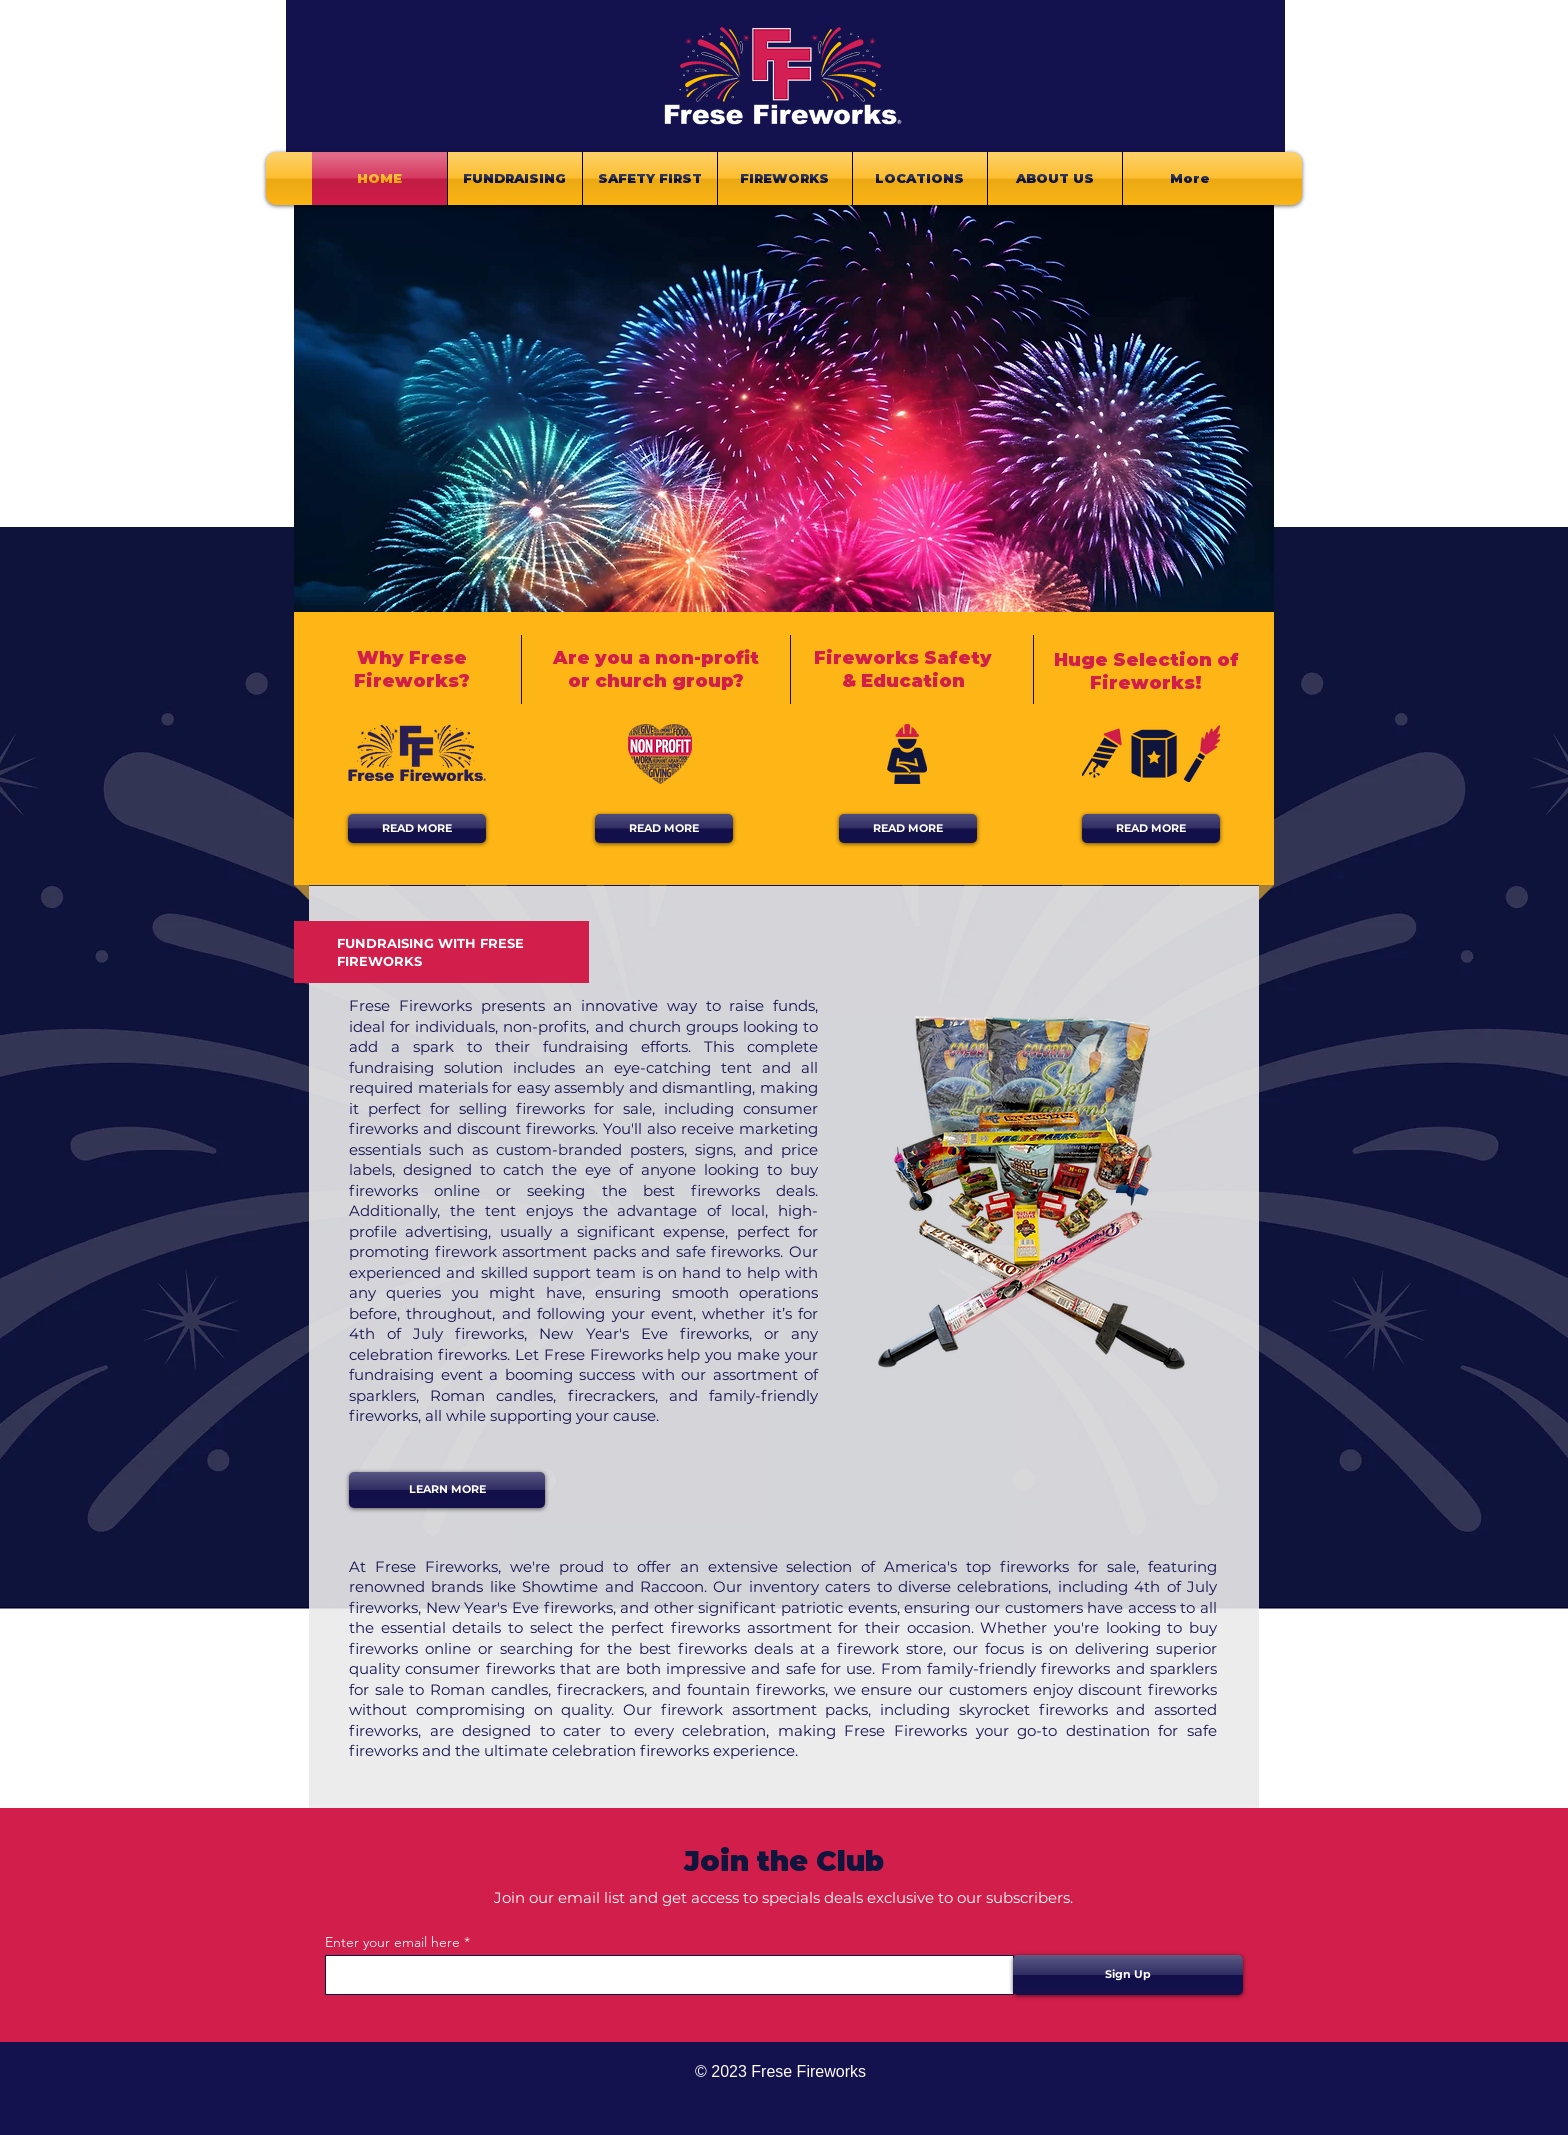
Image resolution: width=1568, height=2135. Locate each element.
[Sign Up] (1128, 1975)
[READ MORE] (417, 828)
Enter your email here (392, 1942)
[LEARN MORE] (447, 1490)
